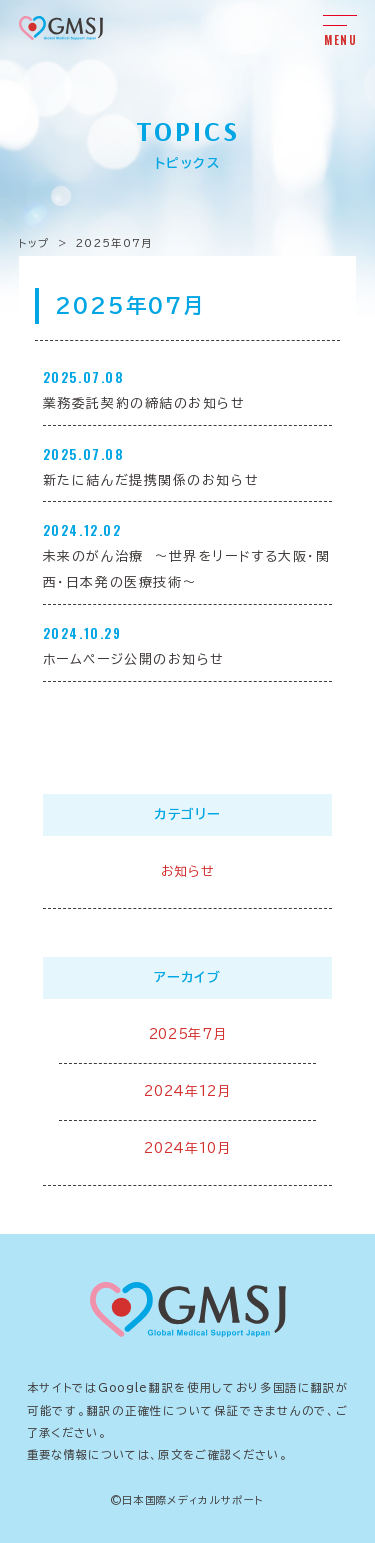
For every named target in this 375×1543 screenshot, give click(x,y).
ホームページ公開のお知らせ (134, 659)
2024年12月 (187, 1091)
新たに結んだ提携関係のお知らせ (151, 480)
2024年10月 (187, 1148)
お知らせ (188, 871)
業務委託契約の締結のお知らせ (144, 403)
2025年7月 (188, 1034)
